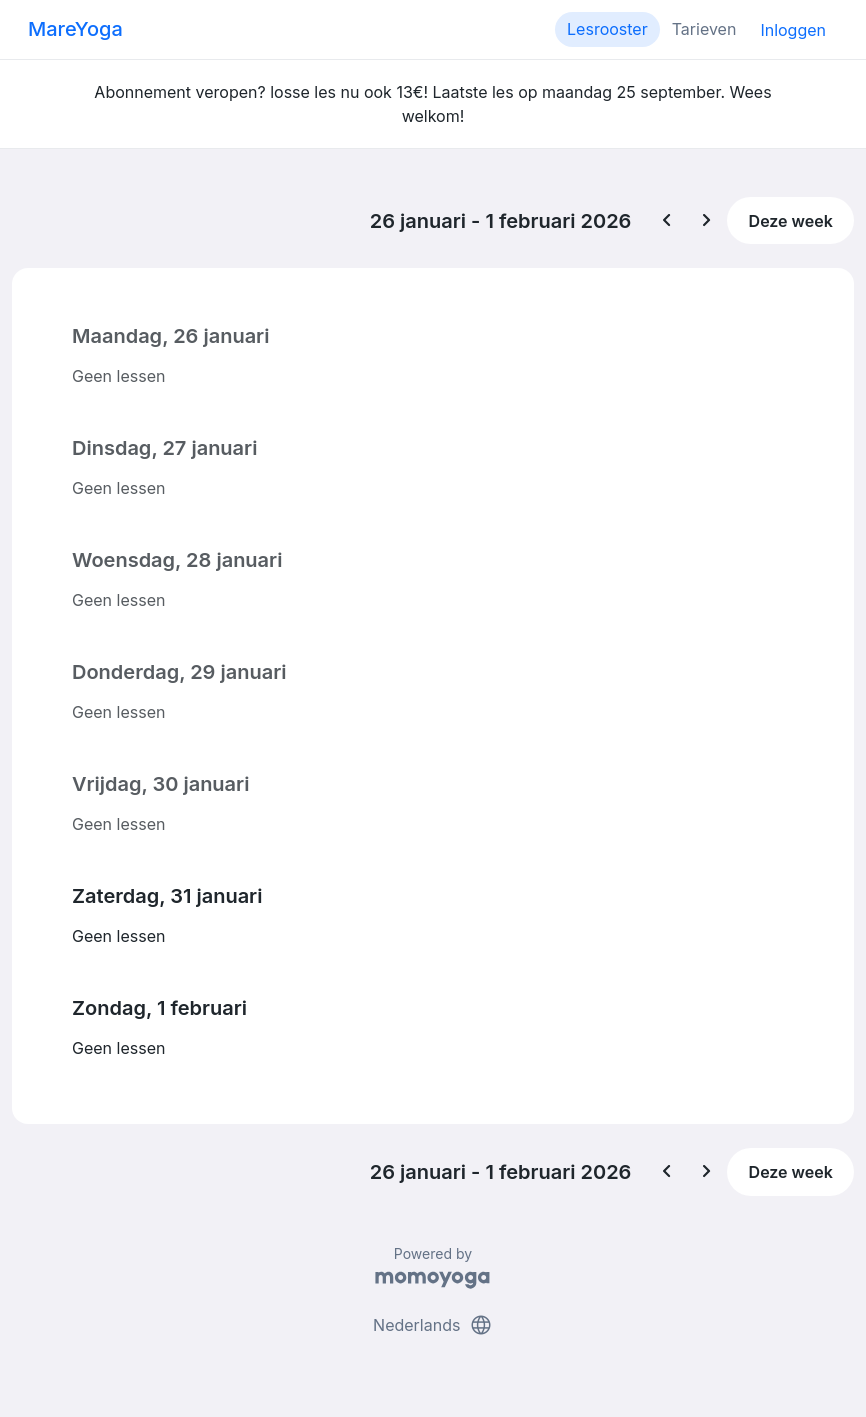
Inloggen (793, 30)
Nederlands (433, 1325)
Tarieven (704, 29)
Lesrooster (607, 29)
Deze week (791, 221)
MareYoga (75, 29)
